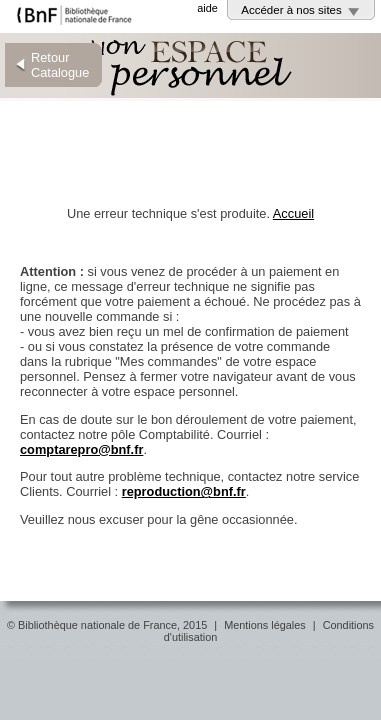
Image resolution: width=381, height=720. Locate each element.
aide (207, 8)
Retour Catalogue (60, 65)
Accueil (293, 213)
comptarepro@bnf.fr (81, 449)
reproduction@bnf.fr (184, 491)
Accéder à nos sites (291, 10)
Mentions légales (265, 625)
